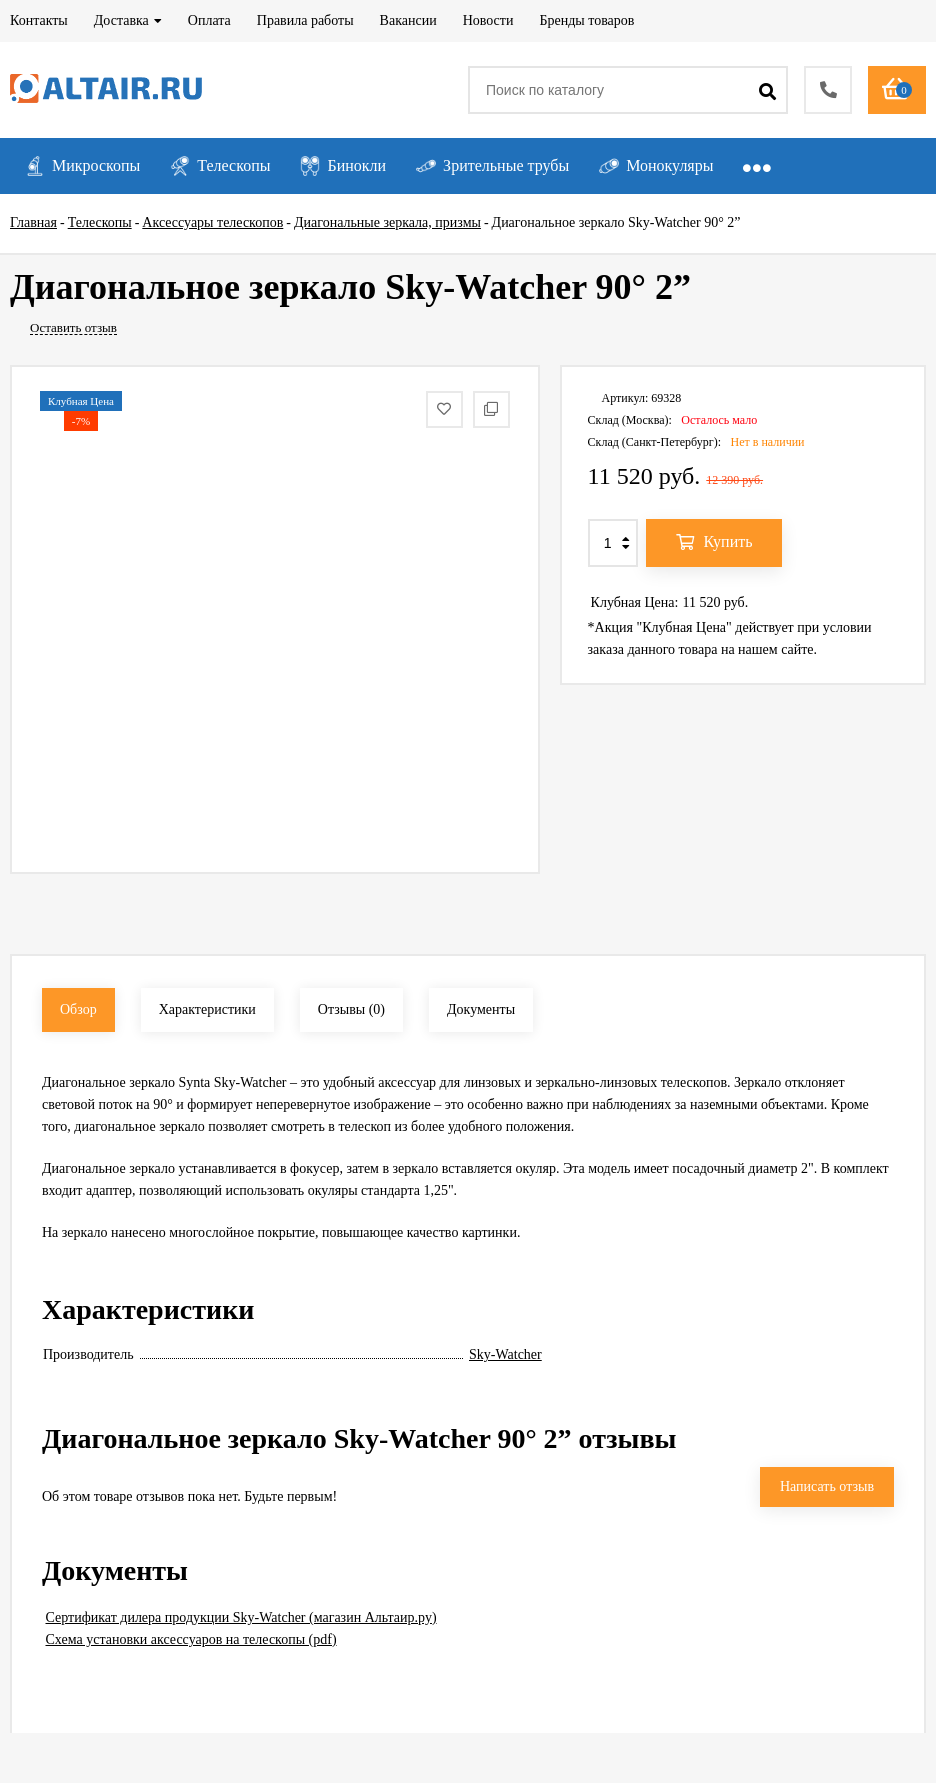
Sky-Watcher (505, 1354)
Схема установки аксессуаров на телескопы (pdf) (191, 1639)
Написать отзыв (827, 1486)
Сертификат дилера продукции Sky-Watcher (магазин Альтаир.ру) (241, 1617)
